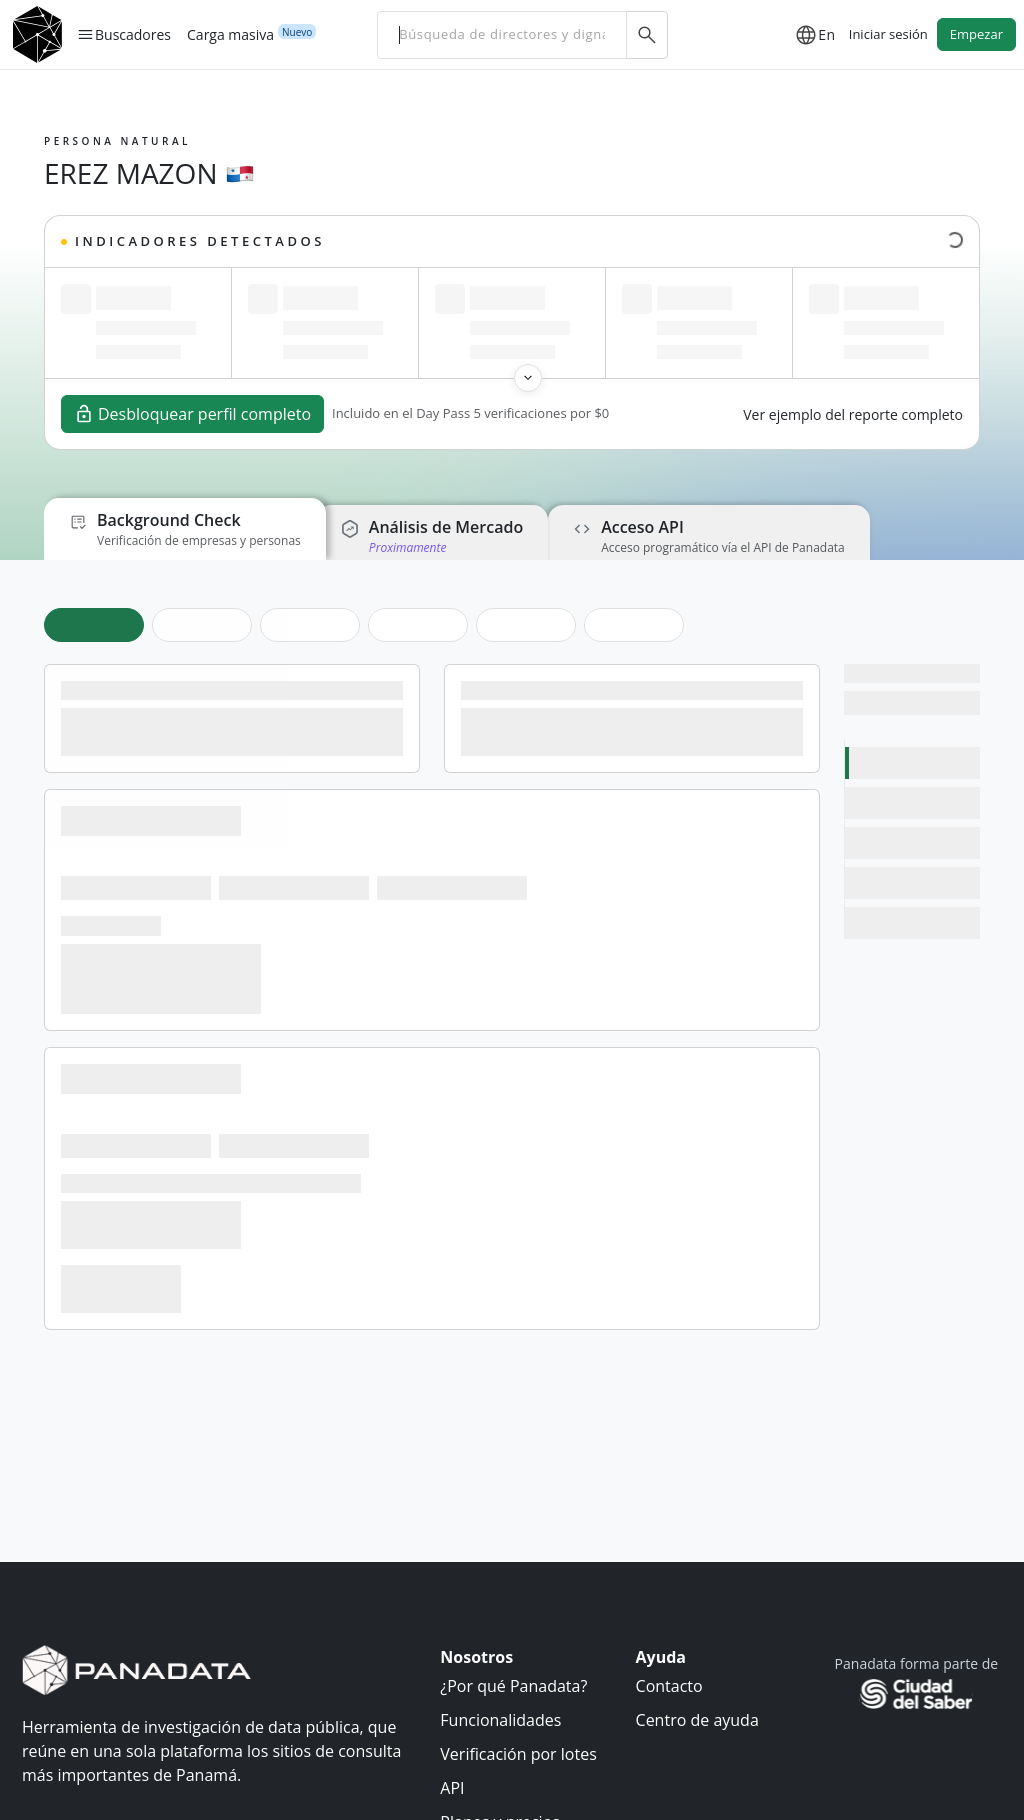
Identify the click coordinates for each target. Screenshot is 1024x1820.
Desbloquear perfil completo (192, 414)
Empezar (976, 34)
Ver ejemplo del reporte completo (853, 414)
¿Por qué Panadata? (513, 1686)
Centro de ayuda (697, 1720)
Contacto (669, 1686)
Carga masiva (230, 34)
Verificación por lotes (518, 1754)
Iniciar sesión (888, 34)
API (452, 1788)
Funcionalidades (500, 1720)
